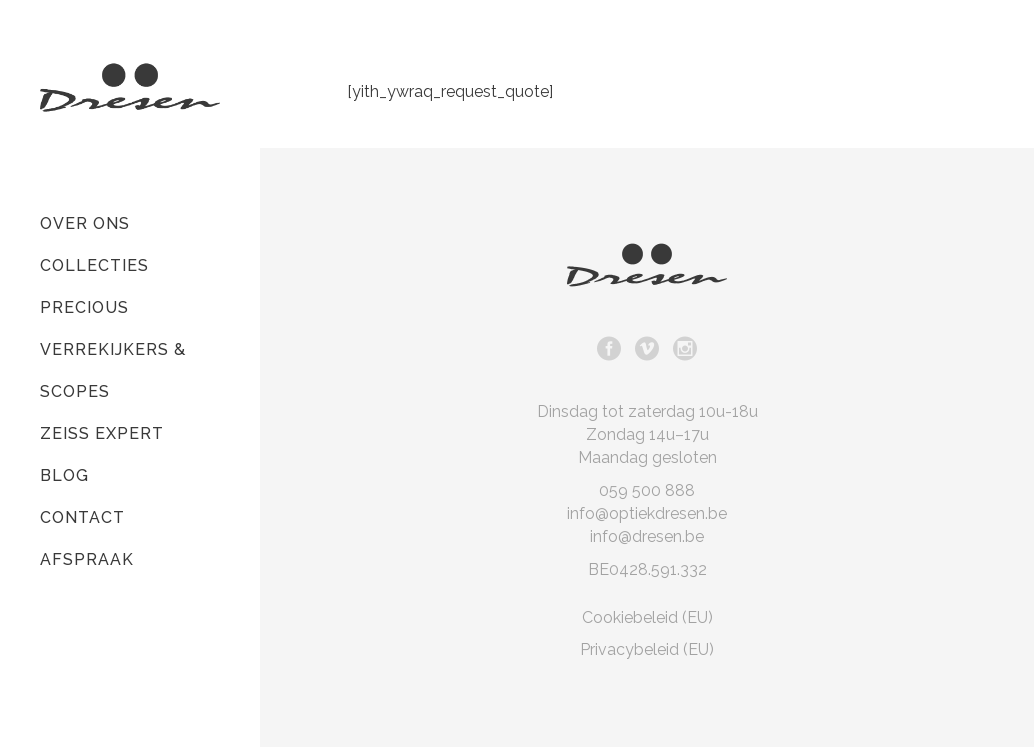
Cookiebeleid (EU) (647, 617)
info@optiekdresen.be (647, 513)
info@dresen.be (647, 536)
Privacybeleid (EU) (647, 649)
